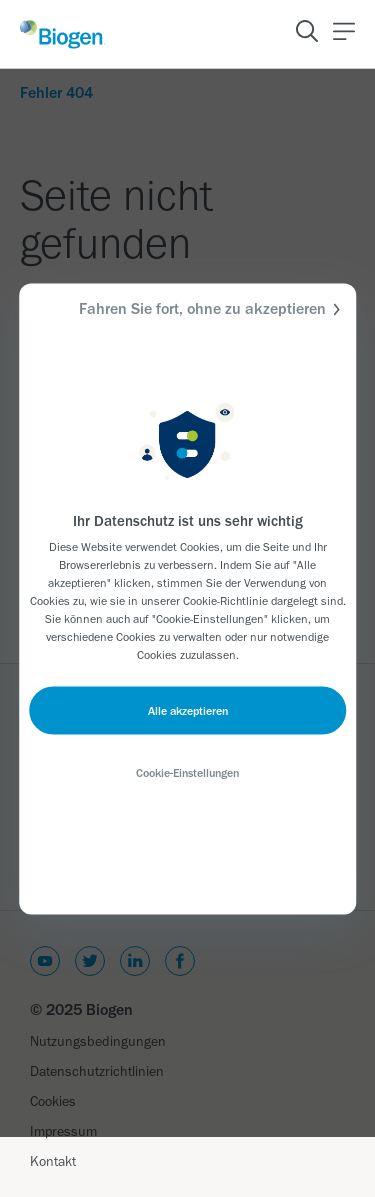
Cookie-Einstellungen (187, 772)
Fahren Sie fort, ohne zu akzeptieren (212, 308)
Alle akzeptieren (188, 710)
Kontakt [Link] (53, 1161)
